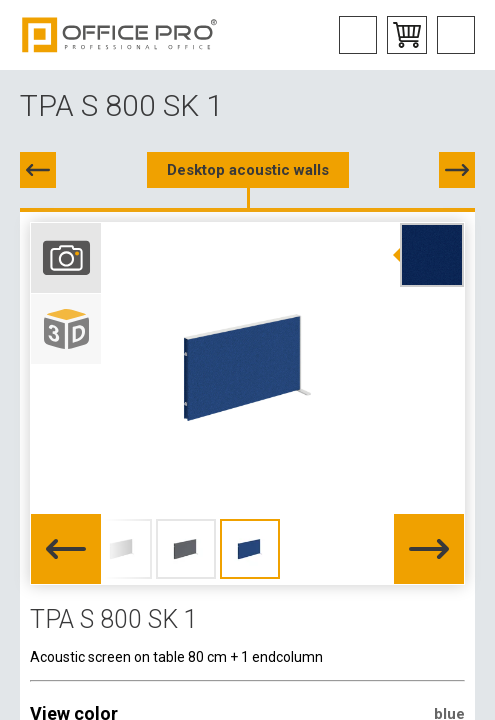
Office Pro (120, 35)
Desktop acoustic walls (248, 170)
